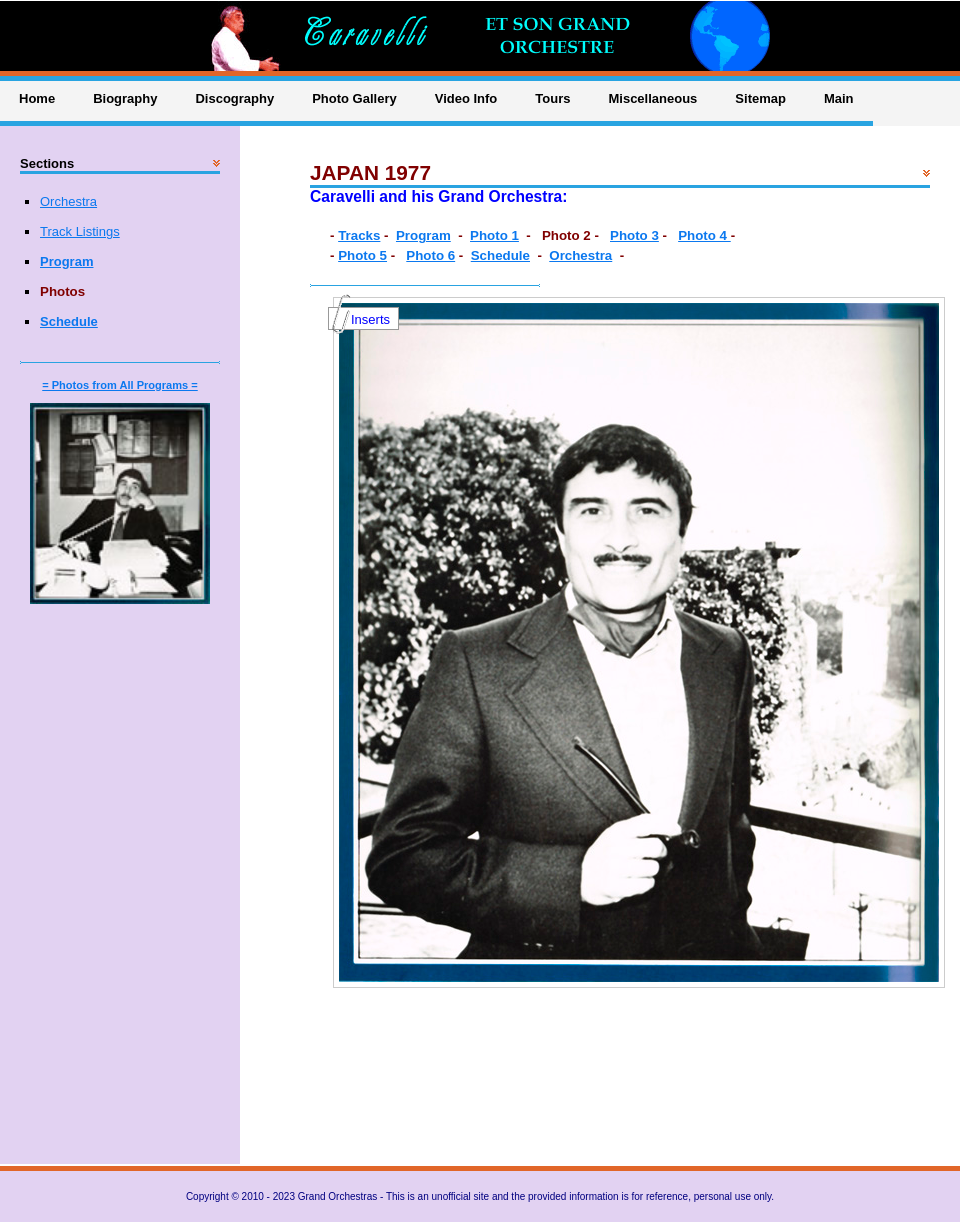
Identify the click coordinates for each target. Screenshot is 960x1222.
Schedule (500, 255)
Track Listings (80, 231)
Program (423, 235)
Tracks (359, 235)
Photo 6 (430, 255)
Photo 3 (634, 235)
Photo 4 (704, 235)
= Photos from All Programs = (120, 385)
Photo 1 (494, 235)
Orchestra (580, 255)
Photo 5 (362, 255)
